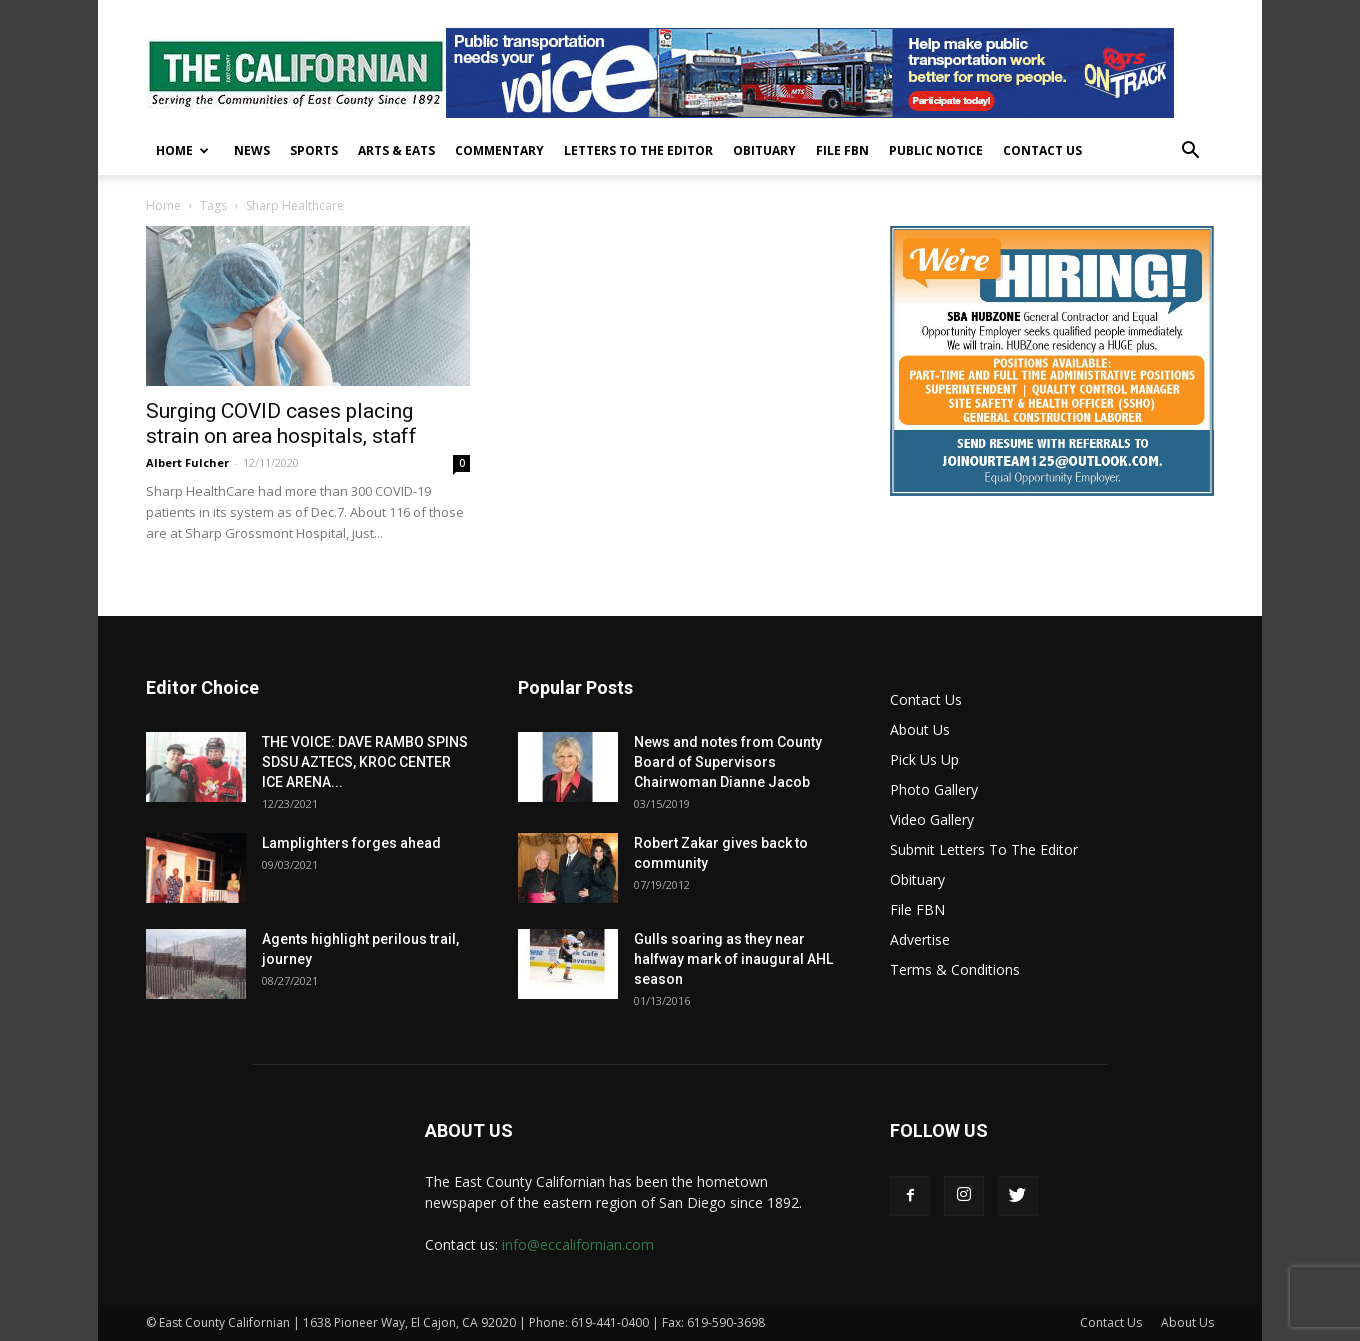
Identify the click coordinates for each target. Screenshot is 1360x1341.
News (252, 150)
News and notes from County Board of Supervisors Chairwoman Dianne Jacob (728, 762)
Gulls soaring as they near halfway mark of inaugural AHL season (733, 959)
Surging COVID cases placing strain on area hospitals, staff (281, 423)
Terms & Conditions (955, 969)
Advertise (920, 939)
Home (182, 150)
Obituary (764, 150)
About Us (920, 729)
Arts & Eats (396, 150)
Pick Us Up (924, 759)
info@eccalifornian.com (578, 1244)
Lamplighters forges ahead (351, 843)
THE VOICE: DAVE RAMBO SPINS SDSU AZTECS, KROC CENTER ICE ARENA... (365, 762)
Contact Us (1042, 150)
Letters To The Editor (638, 150)
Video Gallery (932, 819)
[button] (1190, 152)
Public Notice (936, 150)
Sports (314, 150)
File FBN (842, 150)
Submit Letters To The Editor (984, 849)
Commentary (499, 150)
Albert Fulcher (187, 462)
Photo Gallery (934, 789)
